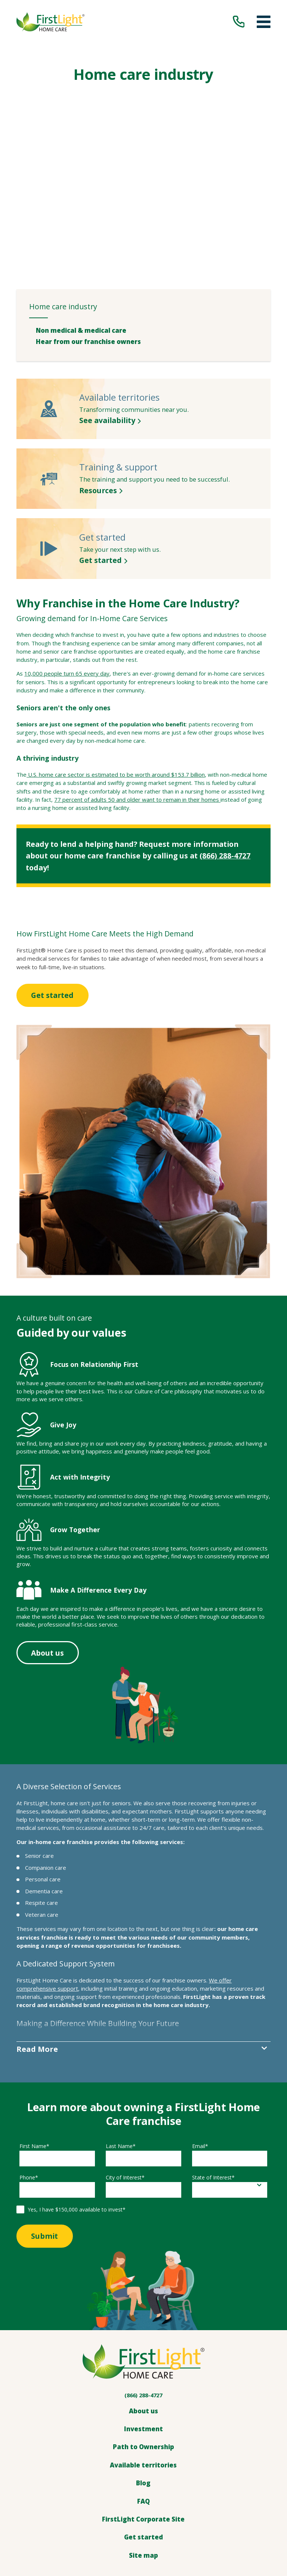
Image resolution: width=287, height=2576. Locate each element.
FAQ (143, 2371)
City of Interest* (125, 2048)
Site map (143, 2426)
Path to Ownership (143, 2317)
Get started (56, 865)
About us (51, 1522)
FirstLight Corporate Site (143, 2390)
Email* (200, 2017)
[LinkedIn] (152, 2464)
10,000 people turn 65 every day (66, 543)
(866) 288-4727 (225, 725)
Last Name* (121, 2017)
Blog (143, 2354)
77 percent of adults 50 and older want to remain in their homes (136, 669)
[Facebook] (134, 2464)
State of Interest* (213, 2048)
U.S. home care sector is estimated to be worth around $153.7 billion (116, 644)
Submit (48, 2107)
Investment (143, 2299)
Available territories (143, 2336)
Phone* (28, 2048)
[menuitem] (147, 199)
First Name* (34, 2017)
